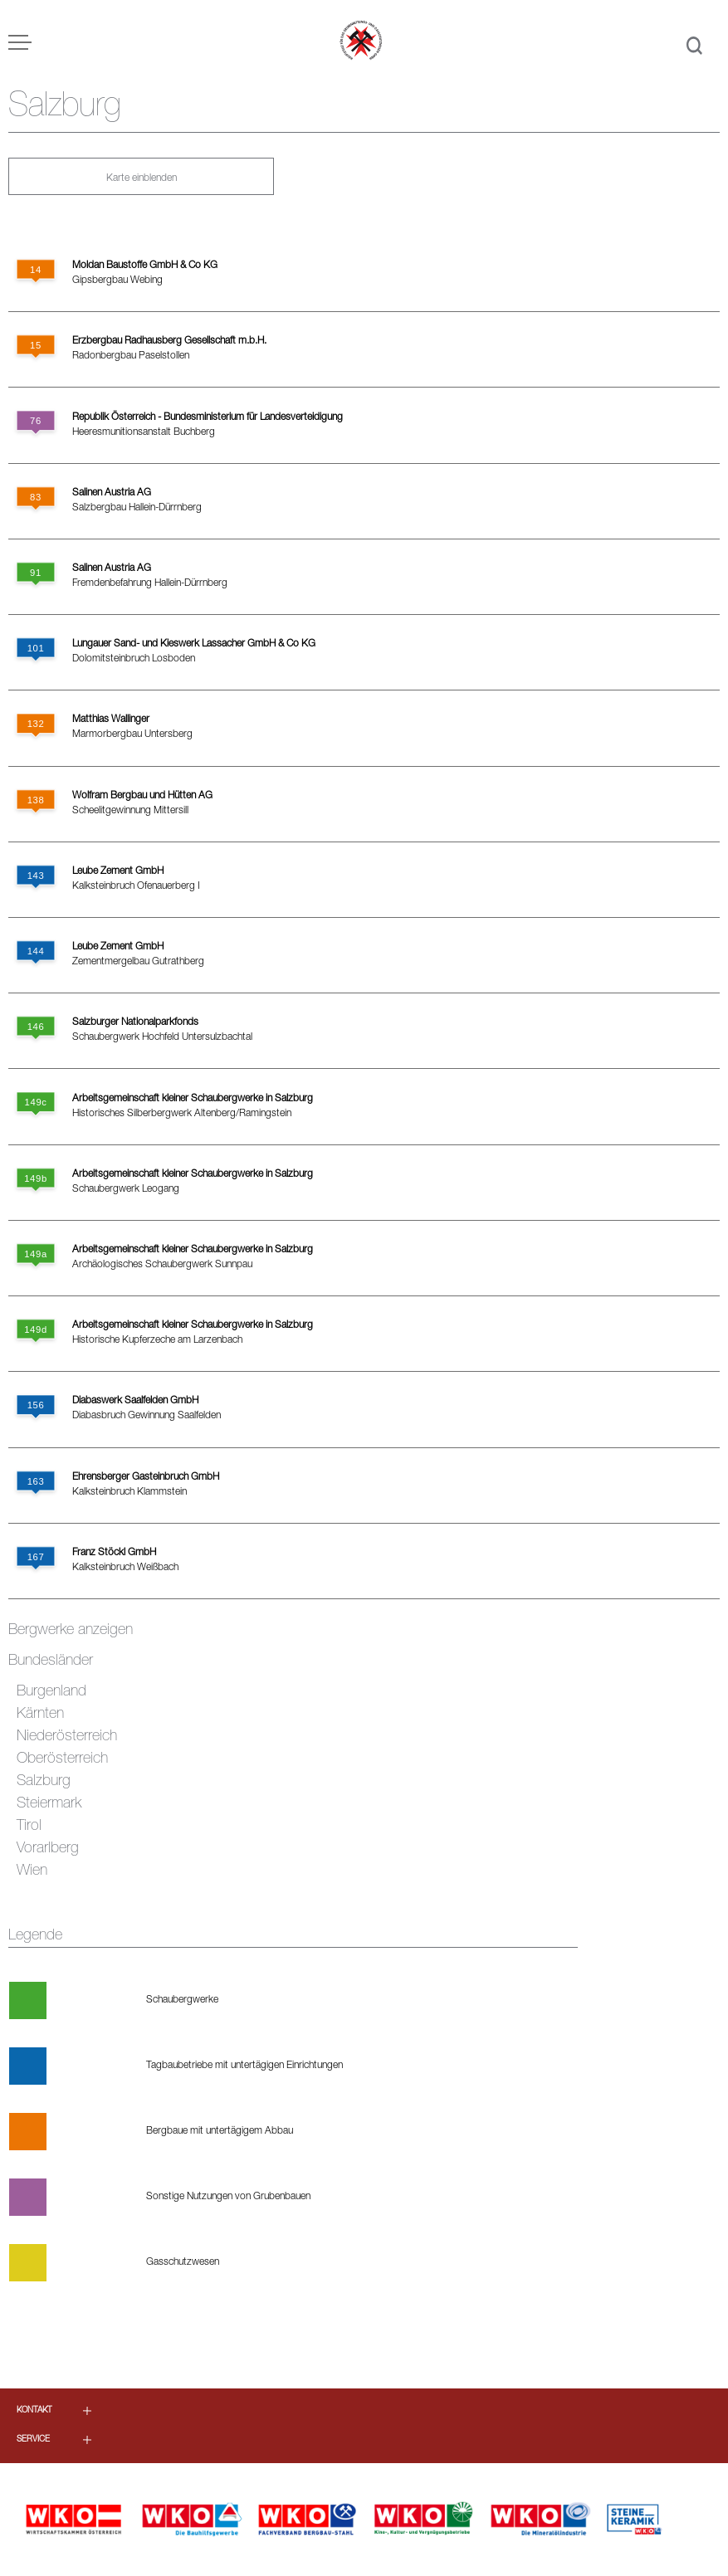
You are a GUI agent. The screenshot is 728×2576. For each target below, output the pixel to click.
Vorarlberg (48, 1849)
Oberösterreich (62, 1759)
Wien (32, 1871)
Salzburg (44, 1781)
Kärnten (40, 1714)
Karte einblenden (141, 178)
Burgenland (51, 1692)
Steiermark (49, 1804)
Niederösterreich (67, 1737)
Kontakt (34, 2411)
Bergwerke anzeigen (70, 1630)
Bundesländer (50, 1661)
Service (33, 2440)
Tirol (29, 1826)
